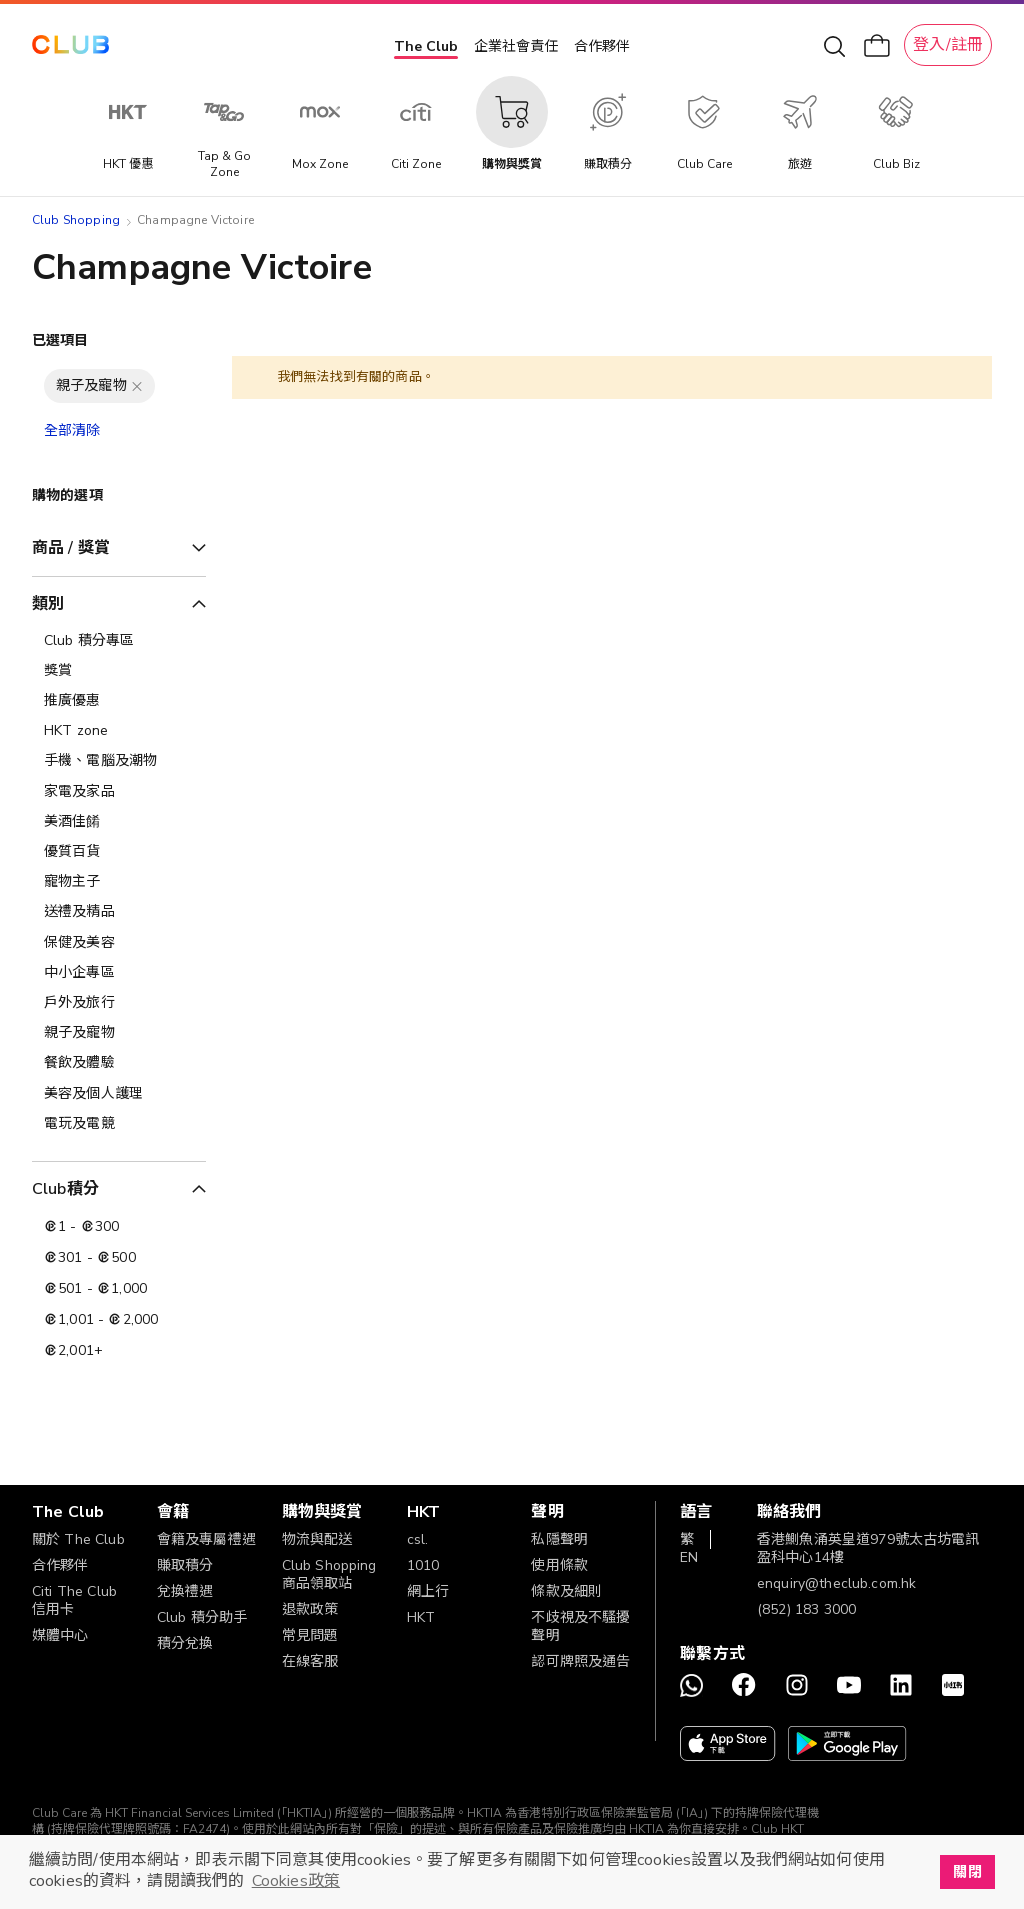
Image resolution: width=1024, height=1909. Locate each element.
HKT (421, 1617)
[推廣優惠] (119, 701)
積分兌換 (185, 1643)
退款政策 (310, 1609)
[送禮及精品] (119, 912)
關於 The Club (78, 1539)
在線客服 (310, 1661)
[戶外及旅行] (119, 1003)
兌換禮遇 (185, 1591)
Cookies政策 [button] (296, 1881)
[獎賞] (119, 671)
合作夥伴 (602, 46)
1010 (423, 1565)
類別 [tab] (48, 604)
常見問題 (310, 1635)
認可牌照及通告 (580, 1661)
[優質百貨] (119, 852)
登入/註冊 (948, 45)
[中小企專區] (119, 973)
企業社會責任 (516, 46)
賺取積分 (185, 1565)
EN (689, 1557)
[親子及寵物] (119, 1033)
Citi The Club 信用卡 (74, 1600)
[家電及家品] (119, 792)
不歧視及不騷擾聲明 (580, 1626)
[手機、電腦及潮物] (119, 761)
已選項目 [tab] (60, 340)
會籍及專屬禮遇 (206, 1539)
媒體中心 (60, 1635)
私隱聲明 (559, 1539)
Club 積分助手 (202, 1617)
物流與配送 (317, 1539)
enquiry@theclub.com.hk (836, 1583)
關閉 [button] (967, 1872)
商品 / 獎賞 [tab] (71, 548)
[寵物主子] (119, 882)
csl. (418, 1539)
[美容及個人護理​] (119, 1094)
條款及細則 (566, 1591)
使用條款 (559, 1565)
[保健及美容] (119, 943)
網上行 (428, 1591)
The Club (426, 46)
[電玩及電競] (119, 1124)
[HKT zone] (119, 731)
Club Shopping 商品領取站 (329, 1574)
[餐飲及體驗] (119, 1063)
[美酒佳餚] (119, 822)
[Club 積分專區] (119, 641)
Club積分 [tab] (65, 1189)
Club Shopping (76, 220)
